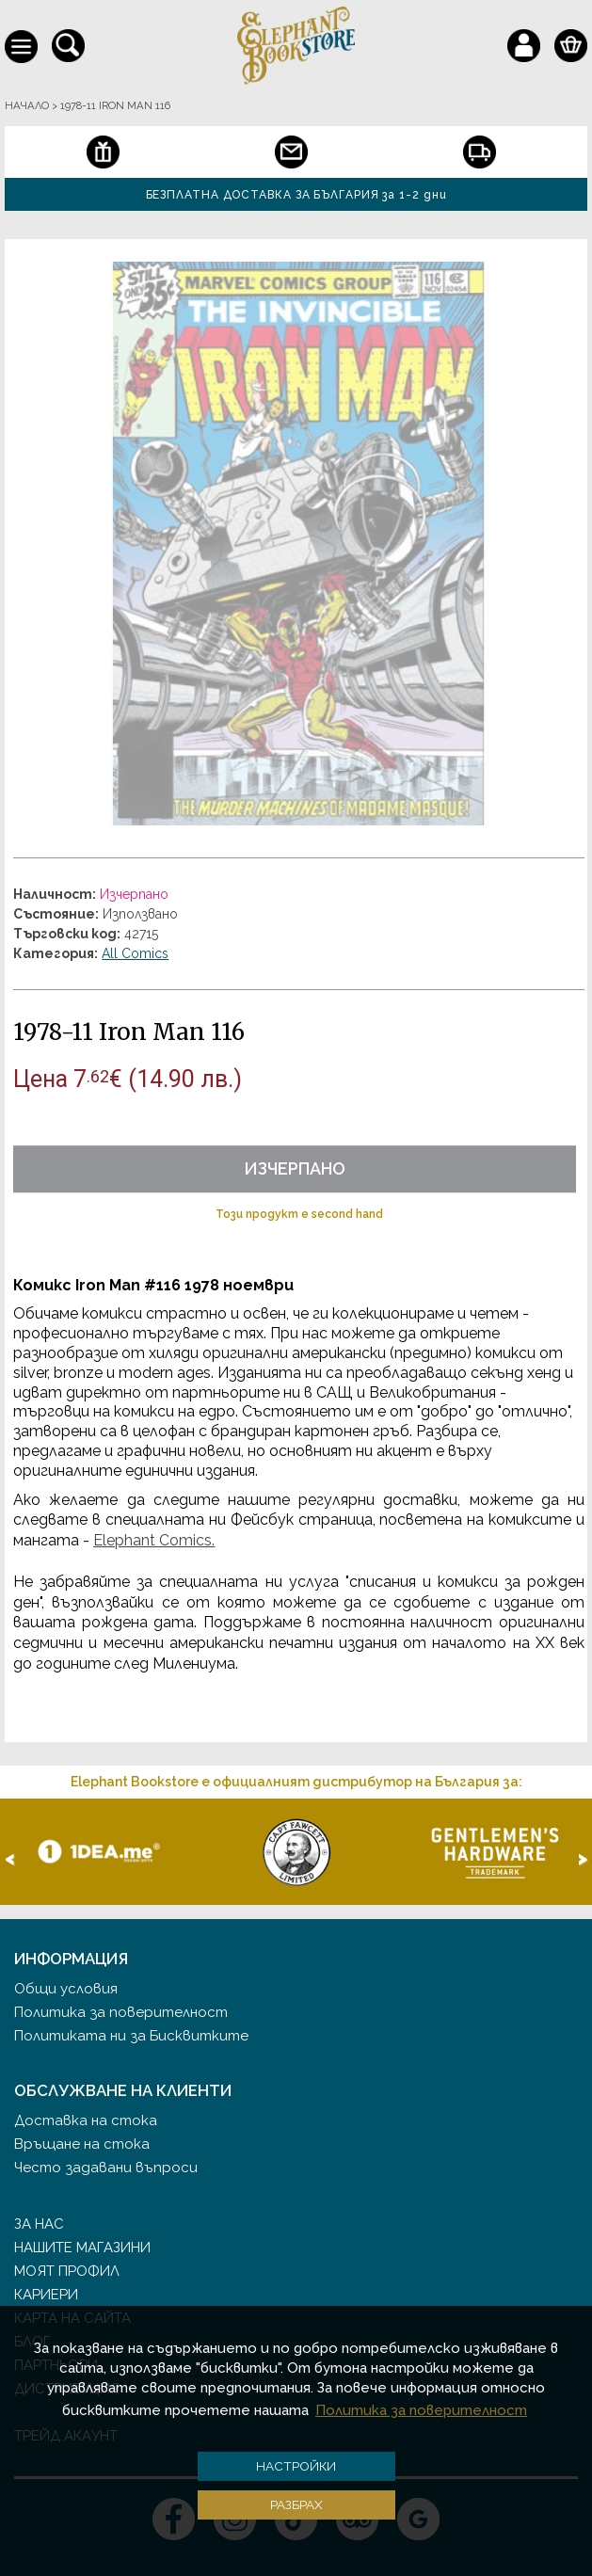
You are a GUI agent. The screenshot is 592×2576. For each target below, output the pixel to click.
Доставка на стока (85, 2120)
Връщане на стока (82, 2144)
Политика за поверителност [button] (421, 2410)
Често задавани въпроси (106, 2167)
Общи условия (66, 1988)
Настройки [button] (296, 2465)
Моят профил (67, 2271)
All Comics (135, 953)
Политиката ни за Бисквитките (131, 2035)
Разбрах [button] (296, 2504)
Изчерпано (294, 1168)
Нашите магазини (82, 2247)
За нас (39, 2224)
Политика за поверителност (121, 2012)
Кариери (46, 2294)
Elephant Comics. (154, 1540)
